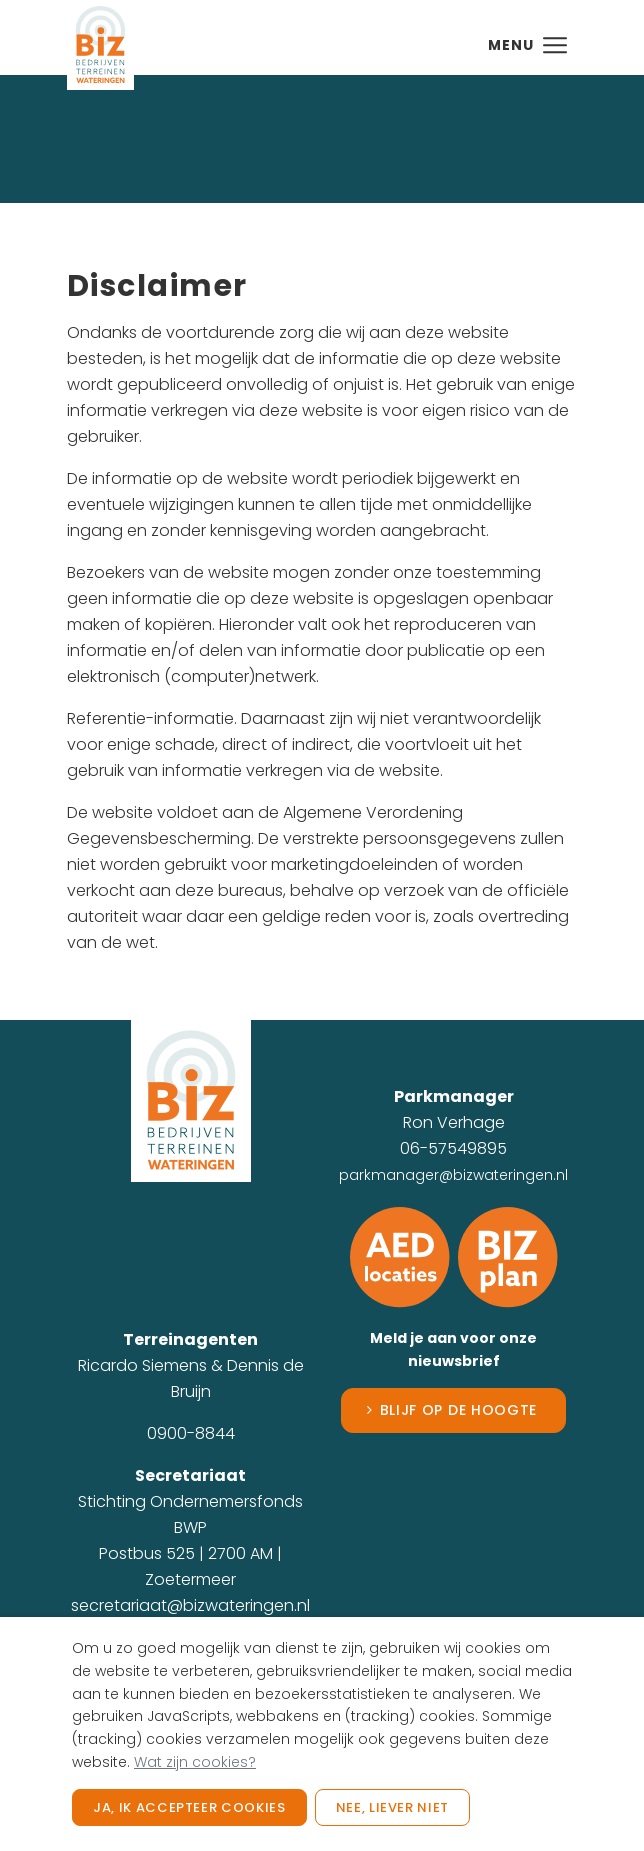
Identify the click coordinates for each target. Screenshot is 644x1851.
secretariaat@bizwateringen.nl (190, 1605)
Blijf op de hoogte (459, 1410)
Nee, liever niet (392, 1807)
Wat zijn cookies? (195, 1762)
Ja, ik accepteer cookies (189, 1807)
